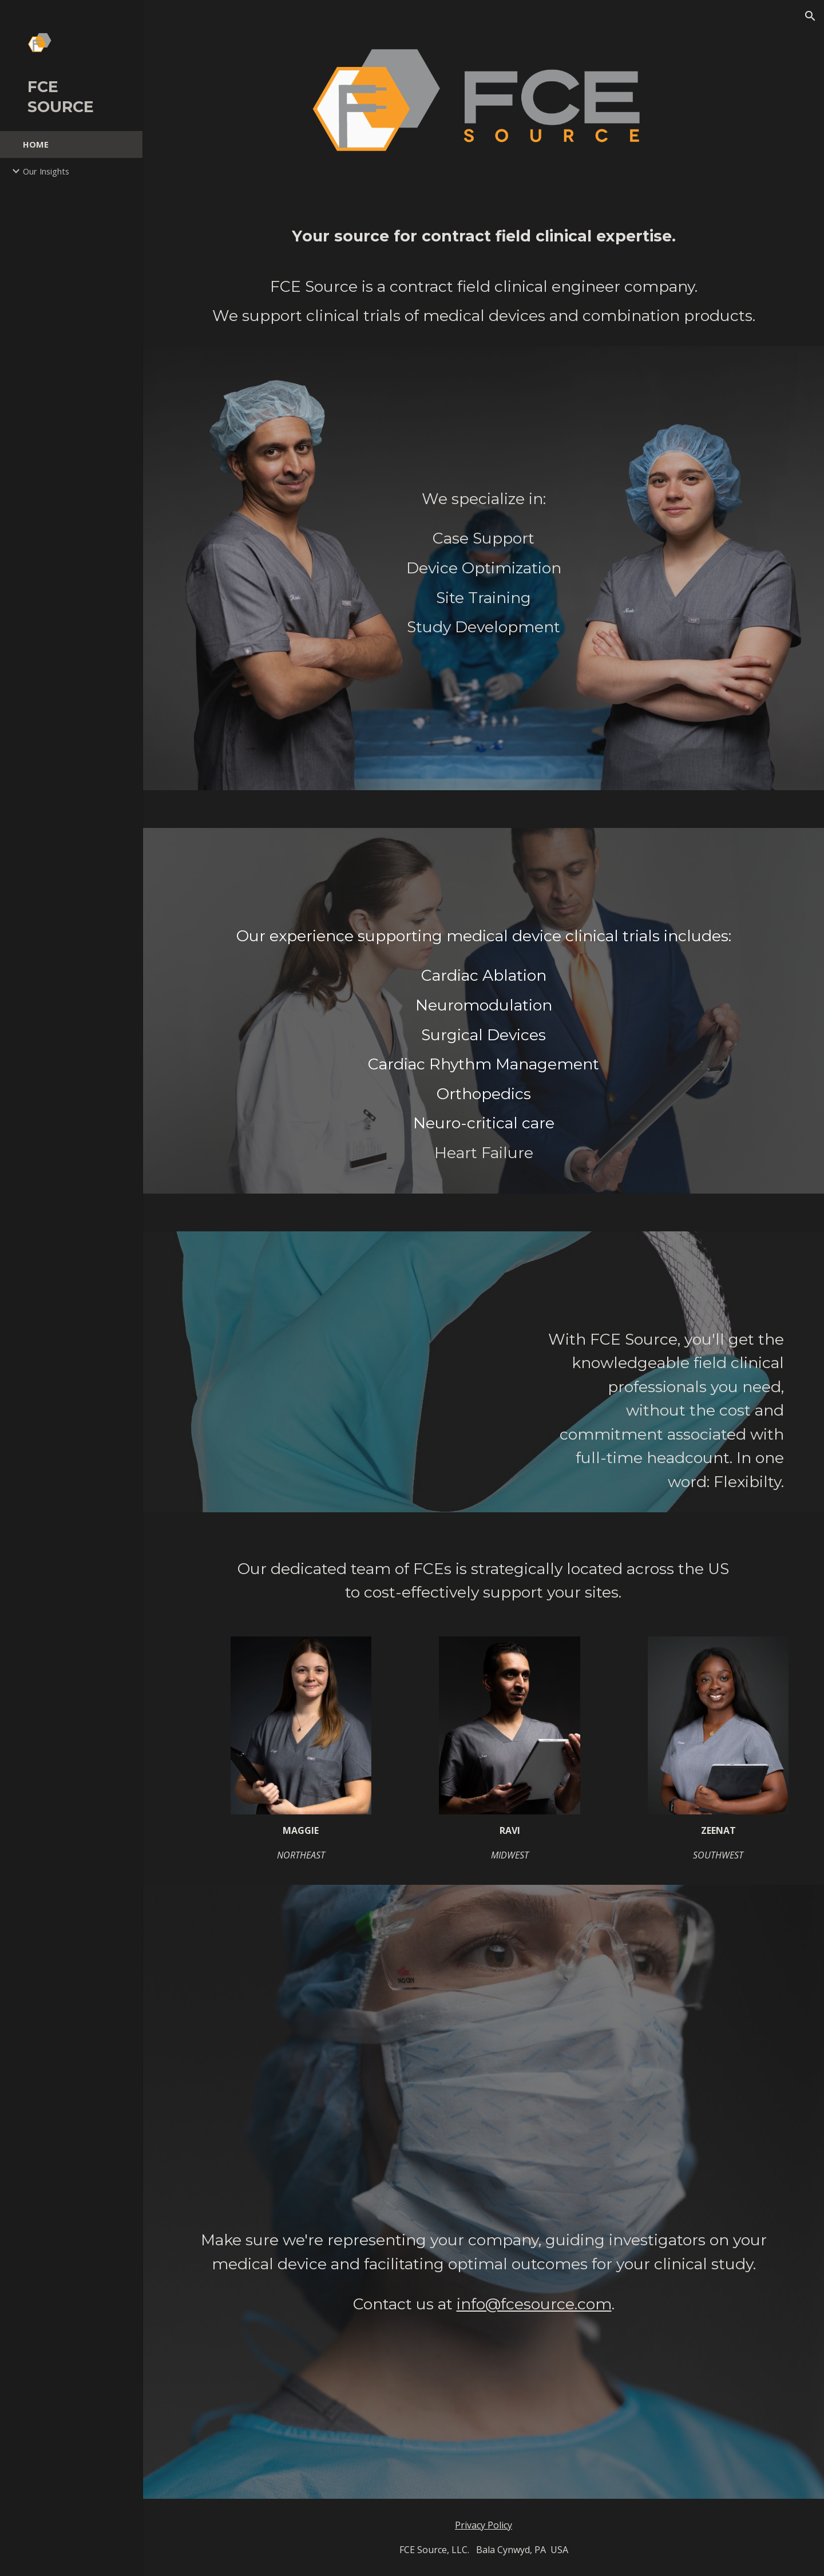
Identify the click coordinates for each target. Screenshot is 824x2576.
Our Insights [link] (46, 171)
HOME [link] (36, 144)
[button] (810, 16)
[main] (484, 276)
